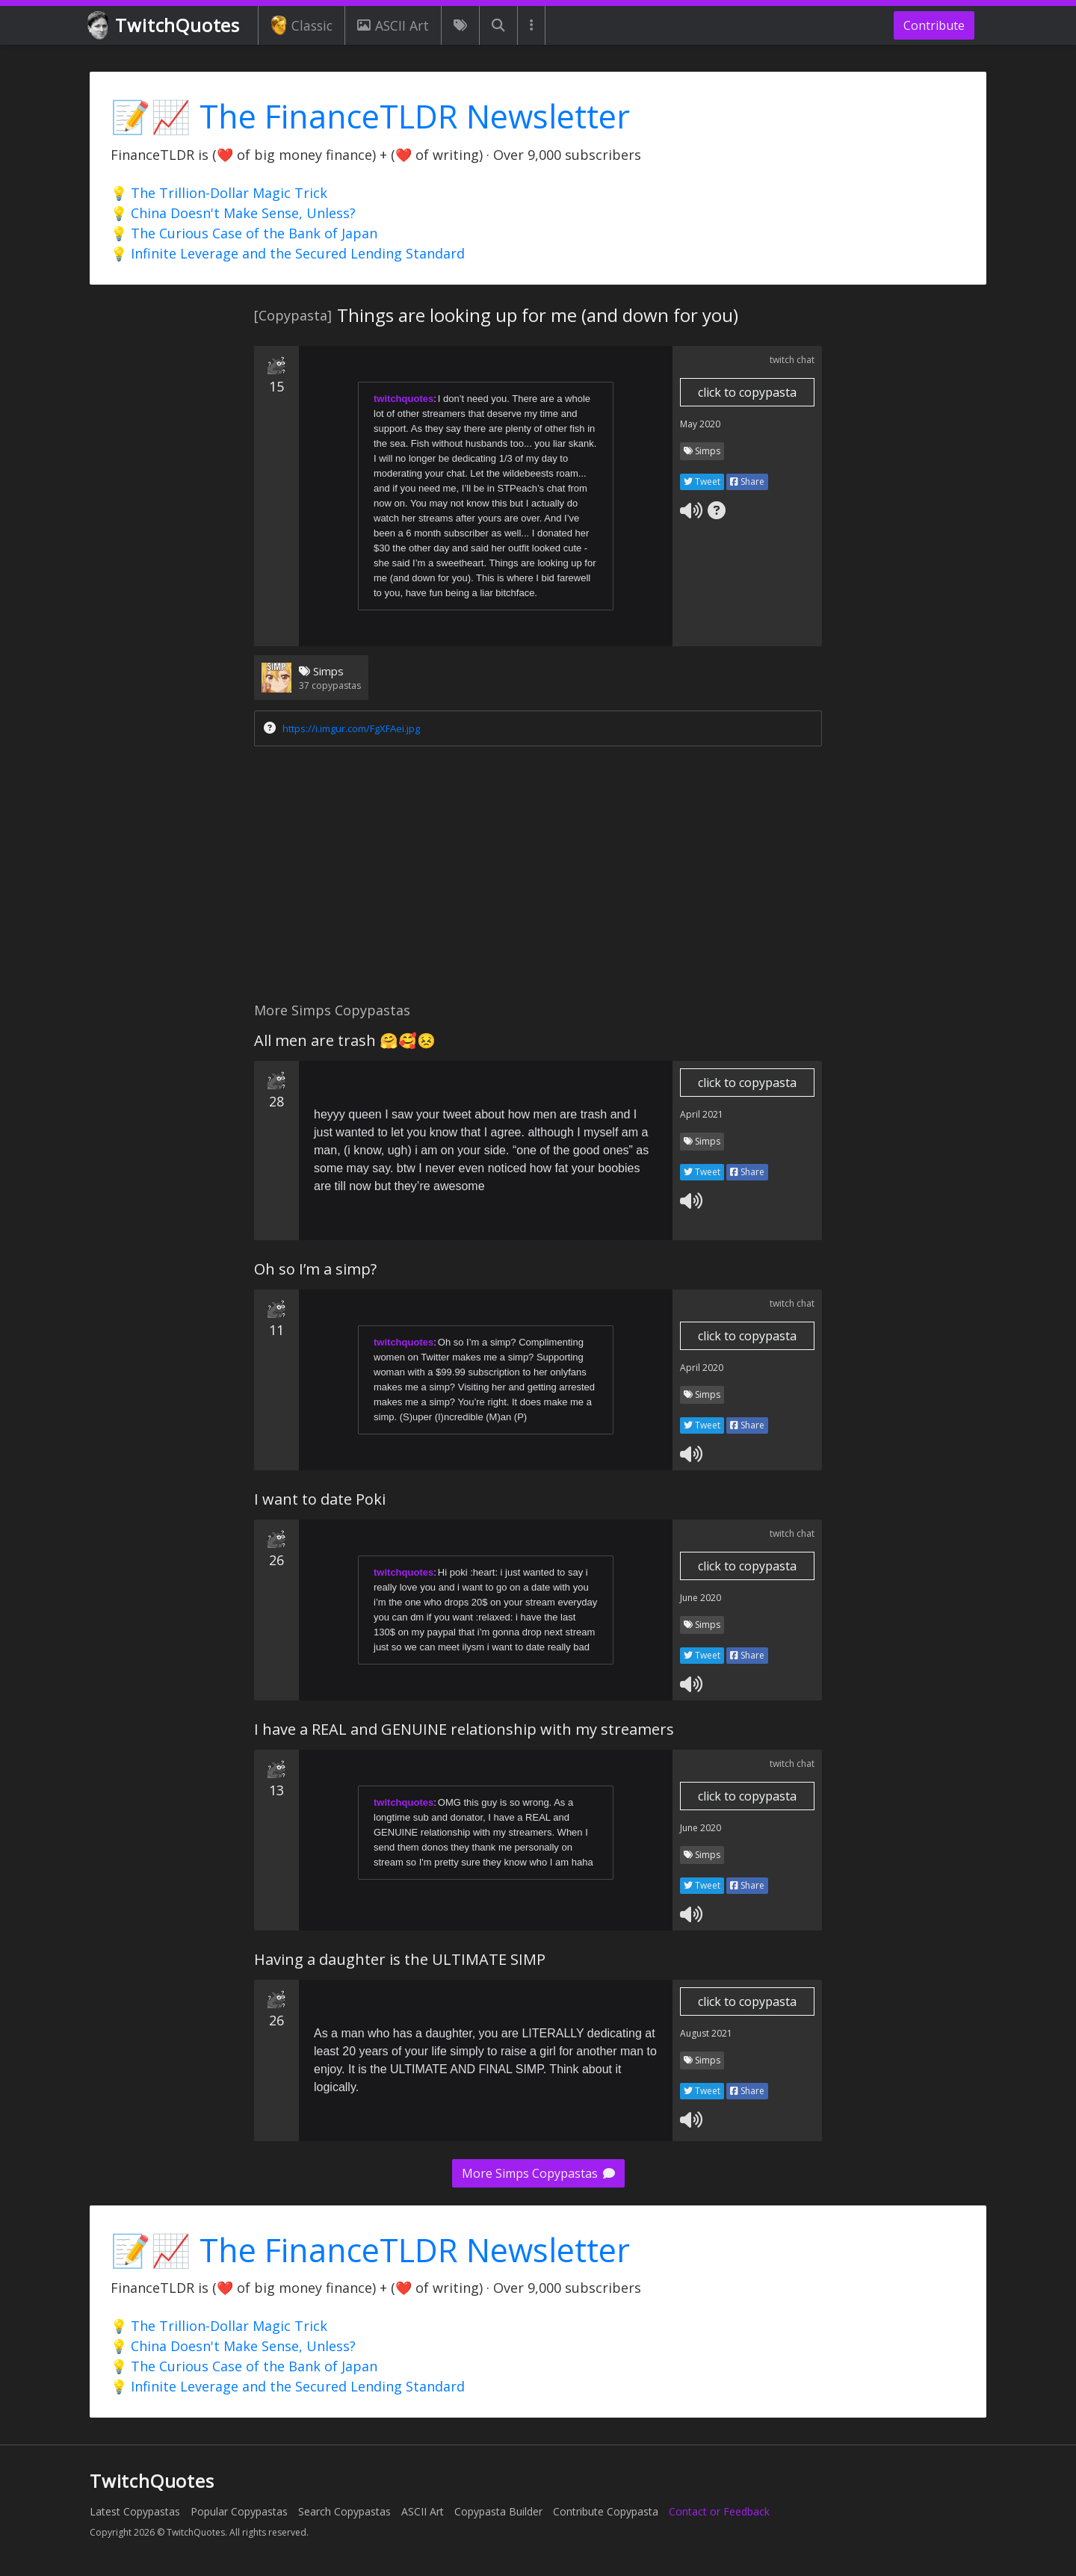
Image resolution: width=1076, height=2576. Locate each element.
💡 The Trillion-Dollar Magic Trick (219, 193)
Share (747, 481)
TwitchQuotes (165, 25)
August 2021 (706, 2033)
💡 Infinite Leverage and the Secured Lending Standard (288, 253)
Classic (301, 25)
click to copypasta (747, 392)
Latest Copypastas (135, 2511)
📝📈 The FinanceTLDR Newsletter (370, 116)
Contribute (934, 25)
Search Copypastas (344, 2511)
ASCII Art (393, 25)
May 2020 (700, 424)
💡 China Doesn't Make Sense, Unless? (233, 213)
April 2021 (701, 1114)
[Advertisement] (538, 877)
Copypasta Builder (498, 2511)
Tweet (702, 481)
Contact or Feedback (719, 2511)
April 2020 (701, 1367)
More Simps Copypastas (538, 2173)
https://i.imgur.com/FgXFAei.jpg (351, 728)
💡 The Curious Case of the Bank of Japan (244, 233)
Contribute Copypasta (605, 2511)
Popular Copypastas (239, 2511)
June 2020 (700, 1597)
